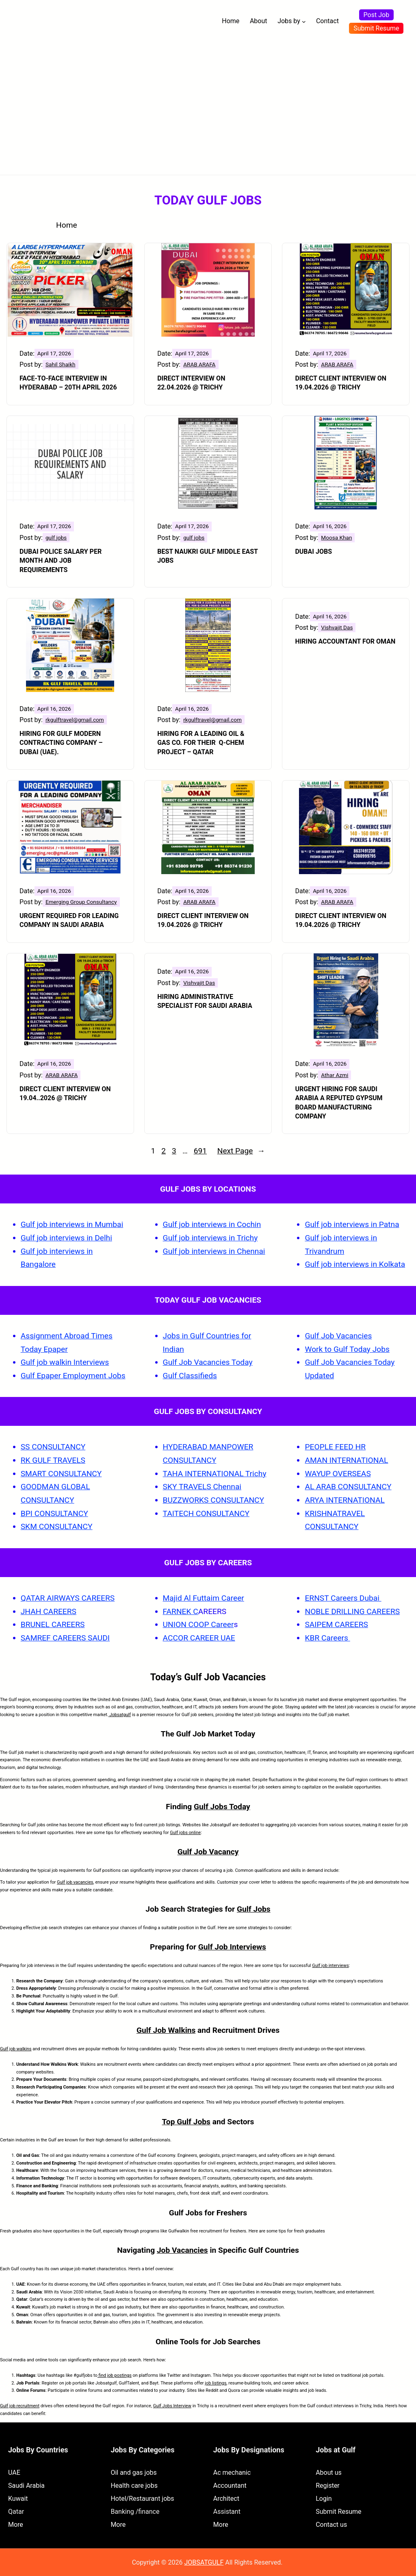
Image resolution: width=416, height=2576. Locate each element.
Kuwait (18, 2498)
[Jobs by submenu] (304, 22)
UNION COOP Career (198, 1624)
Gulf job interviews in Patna (352, 1224)
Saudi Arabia (26, 2485)
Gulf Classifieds (190, 1375)
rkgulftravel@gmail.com (75, 719)
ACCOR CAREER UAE (199, 1638)
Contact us (331, 2524)
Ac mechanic (232, 2472)
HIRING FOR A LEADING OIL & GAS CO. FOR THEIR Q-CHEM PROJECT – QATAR (200, 743)
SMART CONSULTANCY (61, 1473)
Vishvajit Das (337, 627)
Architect (226, 2498)
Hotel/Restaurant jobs (142, 2498)
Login (324, 2498)
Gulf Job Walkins (165, 2030)
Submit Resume (376, 28)
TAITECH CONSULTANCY (206, 1513)
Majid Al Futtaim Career (203, 1598)
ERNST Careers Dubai (343, 1598)
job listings (215, 2383)
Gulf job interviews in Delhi (66, 1237)
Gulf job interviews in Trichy (210, 1237)
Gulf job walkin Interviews (65, 1362)
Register (328, 2485)
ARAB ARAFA (199, 364)
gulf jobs (56, 537)
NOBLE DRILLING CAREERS (352, 1611)
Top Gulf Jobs (186, 2121)
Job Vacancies (182, 2250)
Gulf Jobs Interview (172, 2405)
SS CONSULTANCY (53, 1446)
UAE (14, 2472)
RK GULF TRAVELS (53, 1460)
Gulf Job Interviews (232, 1947)
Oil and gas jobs (133, 2472)
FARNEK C (180, 1611)
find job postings (115, 2375)
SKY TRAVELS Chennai (202, 1486)
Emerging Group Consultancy (81, 902)
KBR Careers (326, 1638)
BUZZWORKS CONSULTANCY (213, 1500)
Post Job (377, 15)
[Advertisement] (208, 104)
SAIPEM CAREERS (336, 1624)
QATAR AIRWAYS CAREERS (68, 1598)
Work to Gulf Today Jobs (347, 1349)
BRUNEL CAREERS (53, 1624)
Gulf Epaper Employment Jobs (73, 1375)
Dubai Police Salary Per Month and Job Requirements (61, 561)
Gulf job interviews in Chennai (214, 1251)
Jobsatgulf (119, 1714)
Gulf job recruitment (19, 2405)
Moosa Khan (336, 537)
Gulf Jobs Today (222, 1806)
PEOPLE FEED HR (335, 1446)
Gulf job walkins (16, 2049)
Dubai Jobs (313, 551)
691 (200, 1150)
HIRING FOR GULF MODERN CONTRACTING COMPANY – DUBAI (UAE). (61, 743)
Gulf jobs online (185, 1832)
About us (329, 2472)
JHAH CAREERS (48, 1611)
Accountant (230, 2485)
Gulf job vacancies (75, 1882)
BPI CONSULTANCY (54, 1513)
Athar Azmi (334, 1075)
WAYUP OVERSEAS (337, 1473)
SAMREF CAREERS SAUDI (65, 1638)
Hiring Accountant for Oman (345, 641)
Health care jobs (134, 2485)
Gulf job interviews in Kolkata (355, 1264)
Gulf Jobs (254, 1909)
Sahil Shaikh (61, 364)
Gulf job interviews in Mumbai (72, 1224)
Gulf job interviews (330, 1965)
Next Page (241, 1151)
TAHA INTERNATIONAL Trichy (214, 1473)
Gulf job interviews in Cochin (212, 1224)
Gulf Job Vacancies (338, 1335)
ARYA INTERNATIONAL (344, 1500)
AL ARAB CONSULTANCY (348, 1486)
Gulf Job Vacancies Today (208, 1362)
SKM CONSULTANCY (57, 1526)
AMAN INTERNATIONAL (346, 1460)
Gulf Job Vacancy (208, 1851)
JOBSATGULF (203, 2562)
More (15, 2524)
